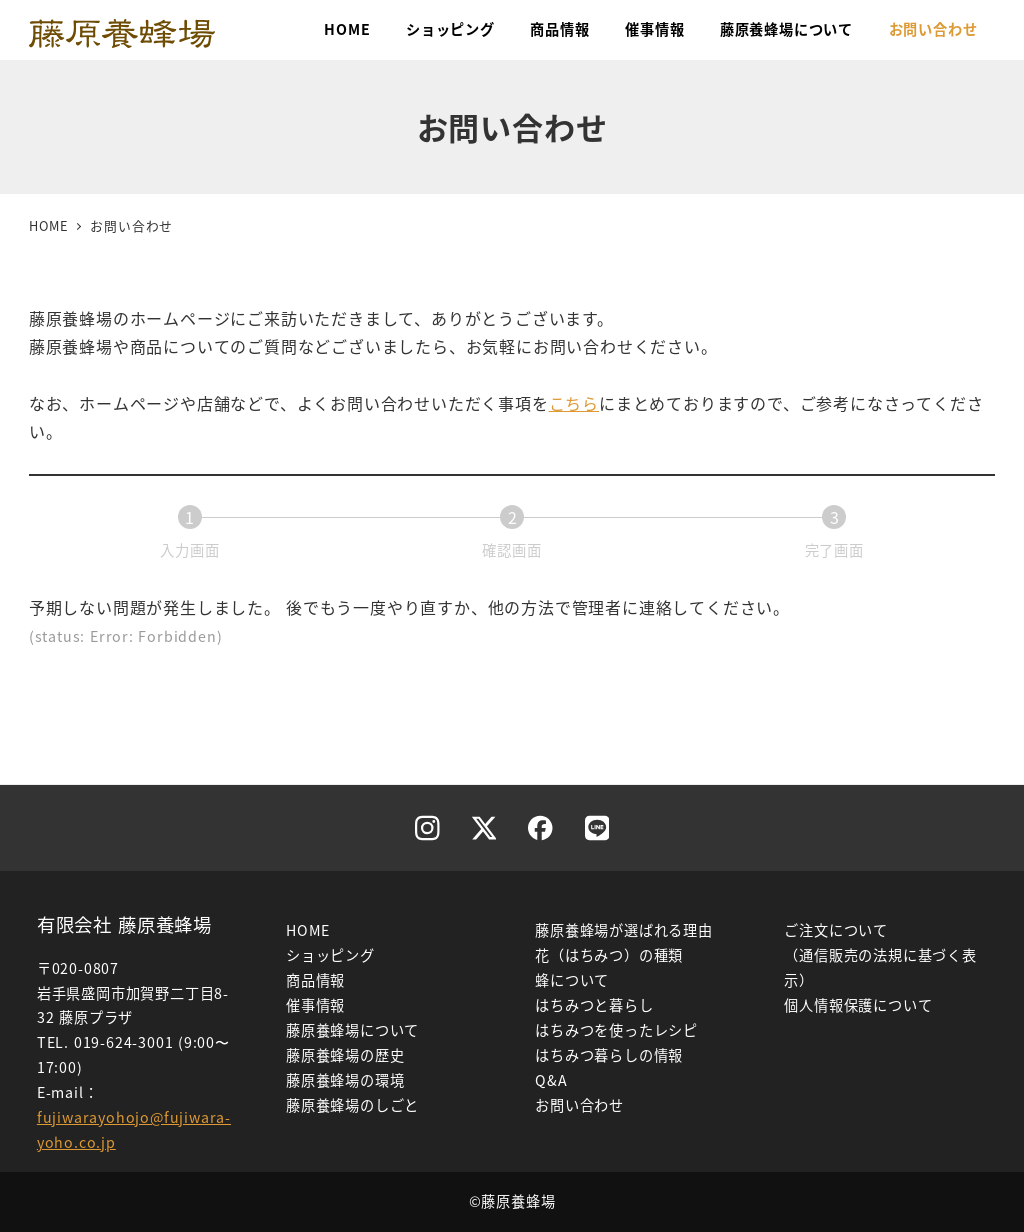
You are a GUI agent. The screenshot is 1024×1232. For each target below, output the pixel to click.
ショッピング (330, 955)
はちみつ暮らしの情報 (609, 1055)
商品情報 (315, 980)
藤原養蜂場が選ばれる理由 (624, 930)
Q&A (551, 1080)
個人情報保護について (858, 1005)
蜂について (572, 980)
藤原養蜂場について (352, 1030)
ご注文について (836, 930)
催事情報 (315, 1005)
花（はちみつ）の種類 (609, 955)
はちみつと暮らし (594, 1005)
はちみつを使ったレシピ (616, 1030)
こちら (574, 403)
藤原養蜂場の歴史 (345, 1055)
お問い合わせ (579, 1105)
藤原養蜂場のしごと (352, 1105)
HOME (308, 930)
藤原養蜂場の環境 (345, 1080)
